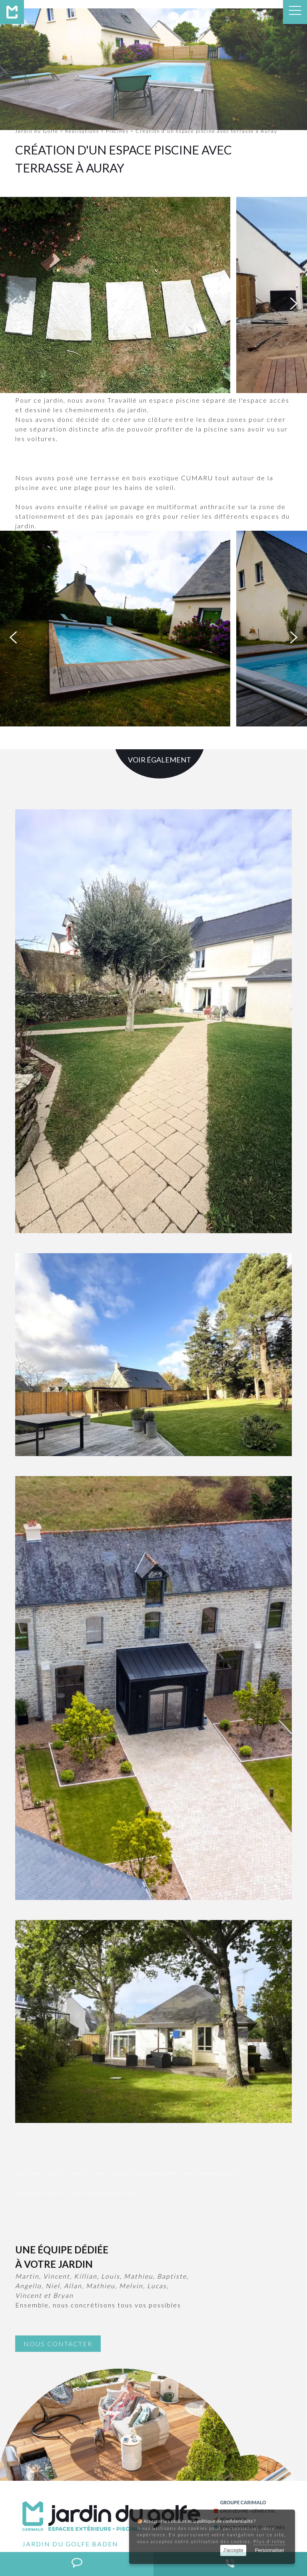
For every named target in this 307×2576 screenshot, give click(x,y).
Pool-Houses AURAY (212, 2173)
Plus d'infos (269, 2541)
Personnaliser (269, 2550)
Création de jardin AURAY (51, 2173)
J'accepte (233, 2550)
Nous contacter (58, 2343)
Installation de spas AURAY (104, 2193)
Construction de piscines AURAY (136, 2173)
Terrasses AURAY (39, 2193)
